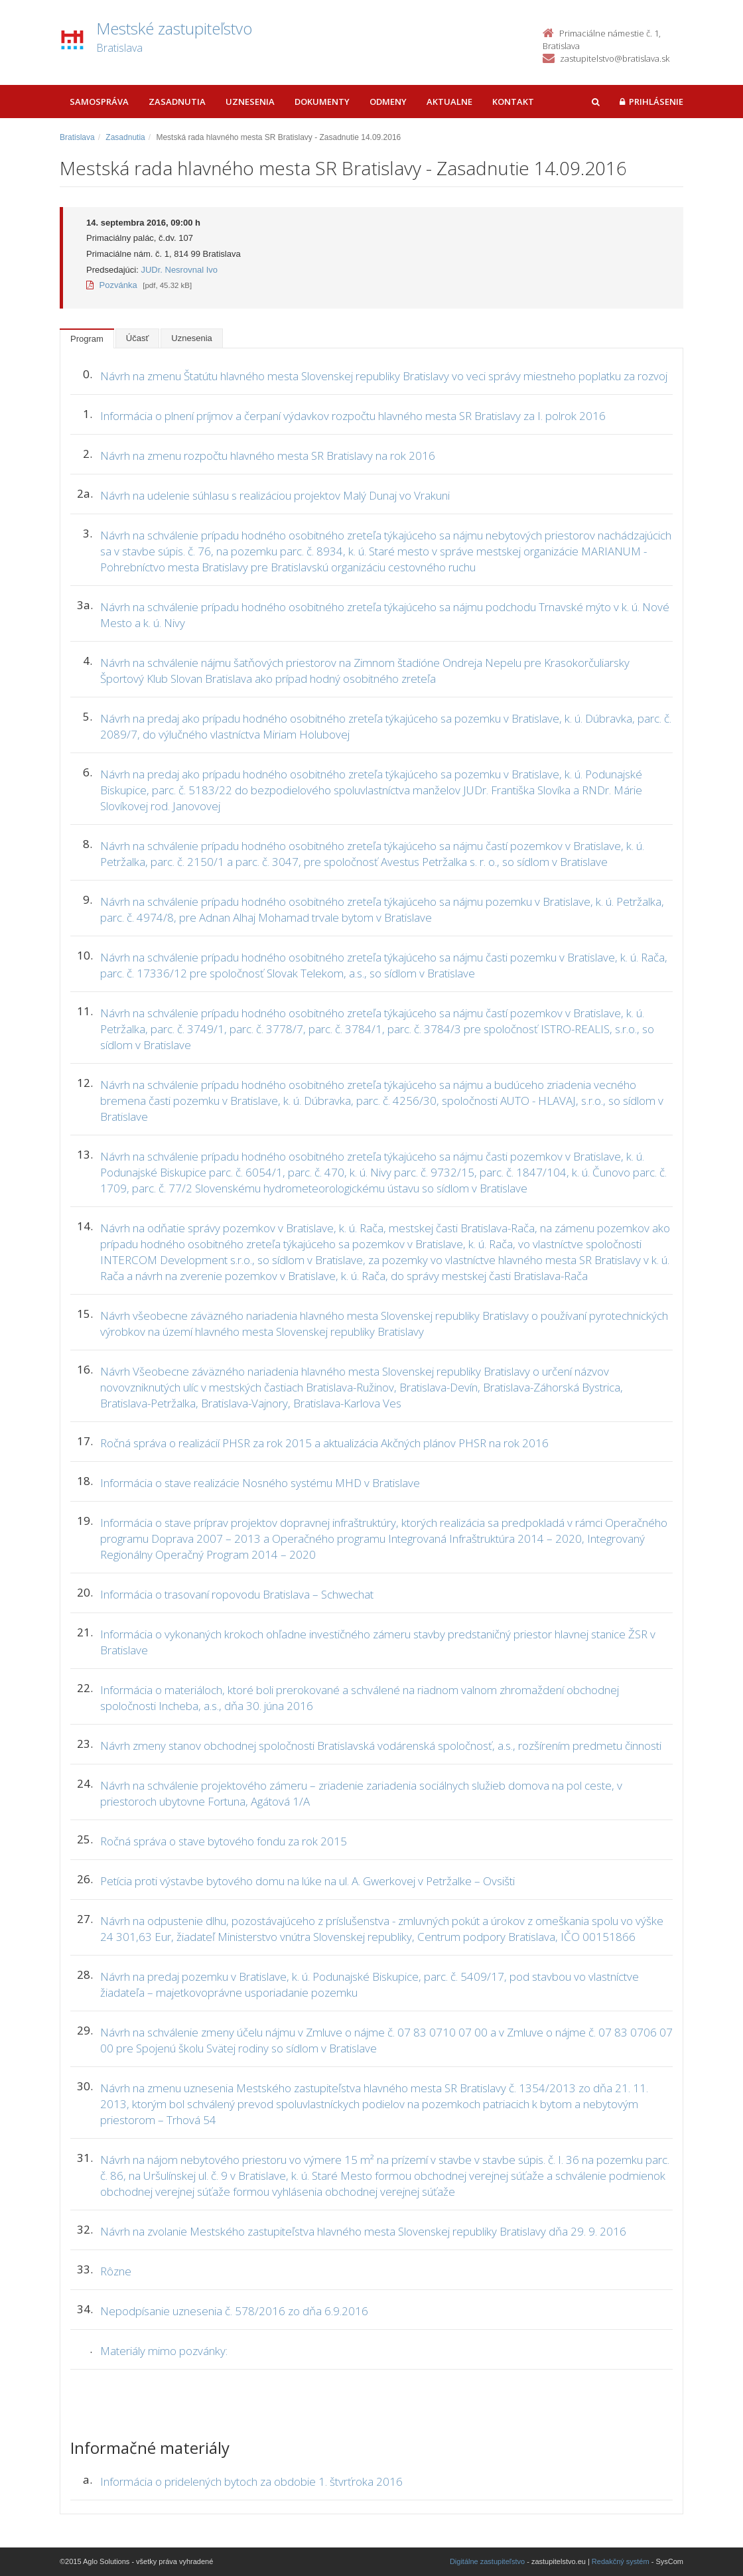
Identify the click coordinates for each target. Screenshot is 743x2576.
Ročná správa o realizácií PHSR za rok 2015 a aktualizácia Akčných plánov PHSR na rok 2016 (324, 1443)
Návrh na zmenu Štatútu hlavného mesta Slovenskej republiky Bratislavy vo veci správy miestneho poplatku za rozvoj (383, 376)
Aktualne (449, 101)
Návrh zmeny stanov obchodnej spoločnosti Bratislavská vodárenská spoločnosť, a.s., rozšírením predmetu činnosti (380, 1745)
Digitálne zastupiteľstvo (487, 2561)
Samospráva (99, 101)
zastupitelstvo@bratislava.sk (614, 58)
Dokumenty (322, 101)
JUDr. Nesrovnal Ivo (179, 270)
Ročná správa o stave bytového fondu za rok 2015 (223, 1841)
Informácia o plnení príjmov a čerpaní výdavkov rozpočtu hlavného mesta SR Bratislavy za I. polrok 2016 (353, 415)
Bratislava (77, 137)
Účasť (137, 338)
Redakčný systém (620, 2561)
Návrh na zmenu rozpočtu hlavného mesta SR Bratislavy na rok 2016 (267, 455)
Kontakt (513, 101)
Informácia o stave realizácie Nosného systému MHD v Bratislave (260, 1482)
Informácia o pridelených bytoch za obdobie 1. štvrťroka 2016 (251, 2481)
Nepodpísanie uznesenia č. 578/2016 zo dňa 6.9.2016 (234, 2311)
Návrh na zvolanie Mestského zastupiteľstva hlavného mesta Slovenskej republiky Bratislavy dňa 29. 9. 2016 (363, 2231)
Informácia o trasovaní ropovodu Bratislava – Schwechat (236, 1594)
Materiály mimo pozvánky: (164, 2350)
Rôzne (115, 2271)
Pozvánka (111, 285)
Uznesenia (250, 101)
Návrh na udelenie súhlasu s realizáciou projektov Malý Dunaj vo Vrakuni (275, 495)
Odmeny (388, 101)
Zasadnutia (177, 101)
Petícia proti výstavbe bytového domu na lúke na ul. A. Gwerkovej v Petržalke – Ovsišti (307, 1881)
